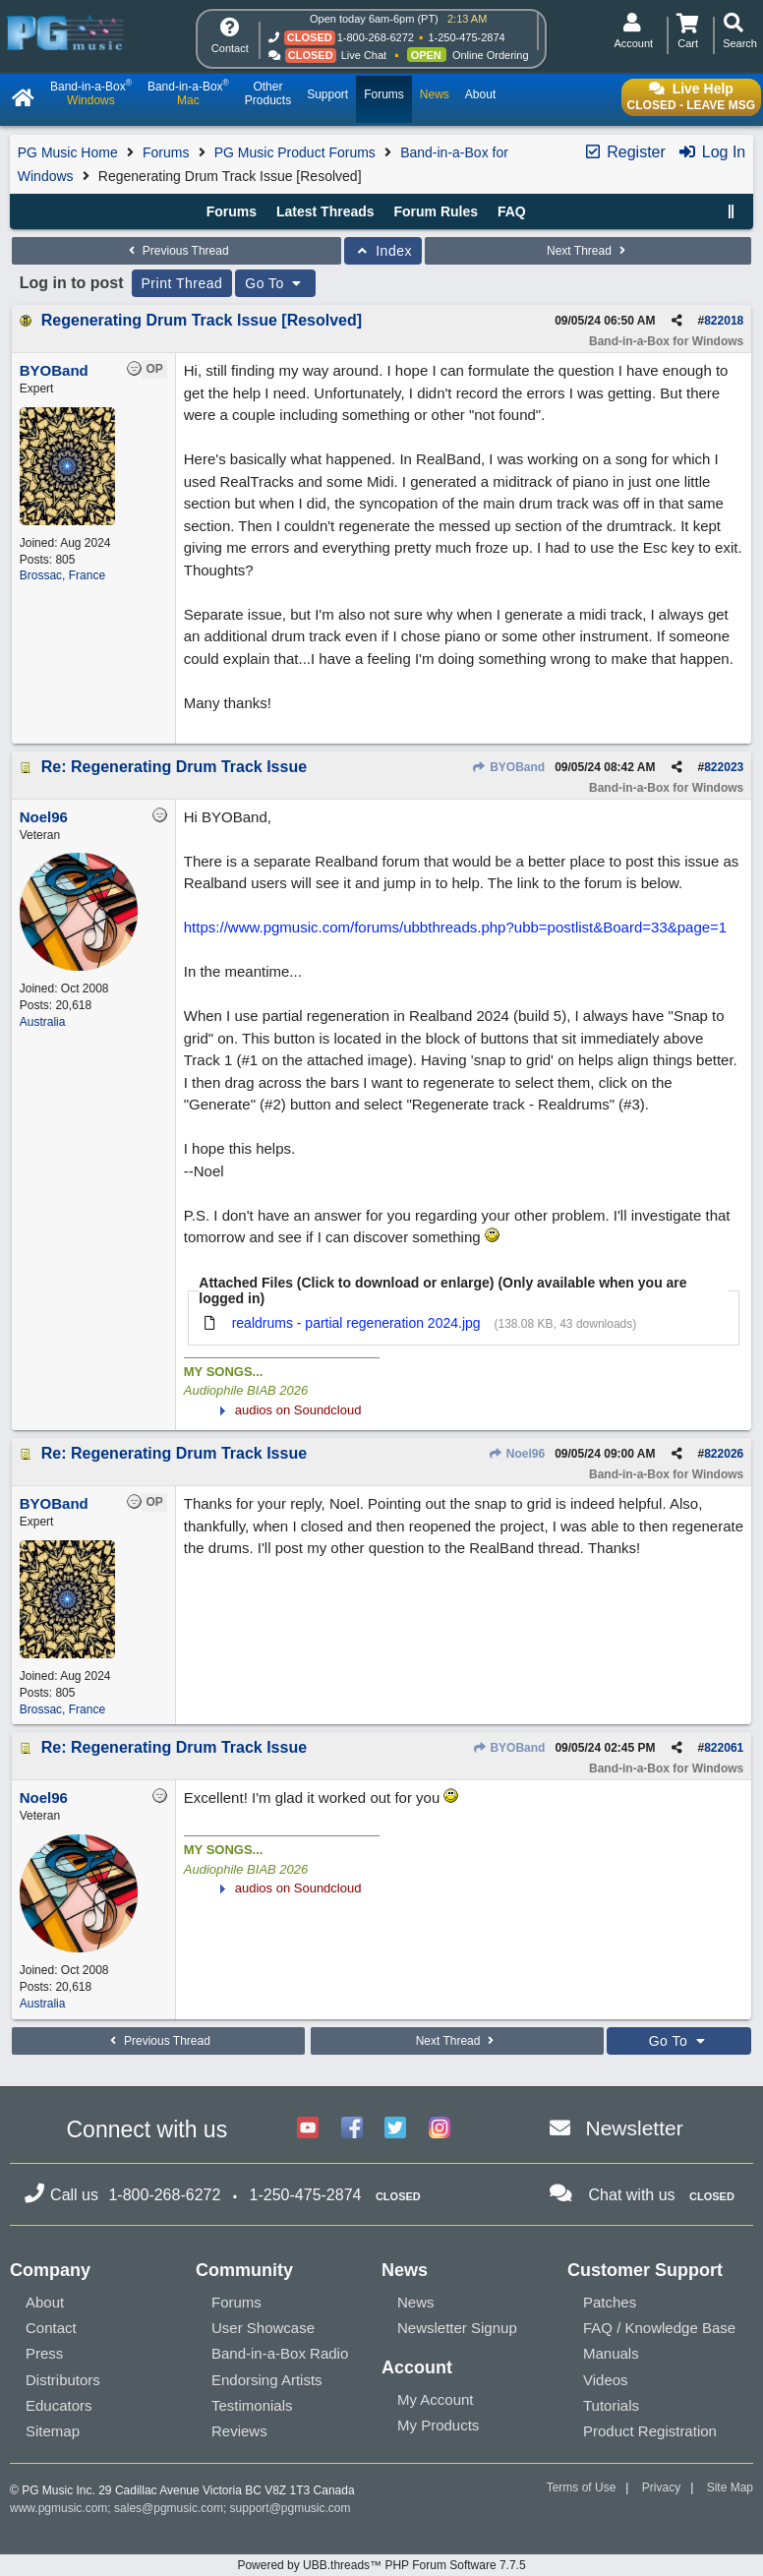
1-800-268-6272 (375, 37)
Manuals (611, 2353)
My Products (438, 2425)
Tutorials (611, 2405)
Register (624, 152)
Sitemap (53, 2431)
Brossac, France (62, 575)
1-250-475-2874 (466, 37)
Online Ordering (490, 55)
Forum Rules (435, 211)
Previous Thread (176, 251)
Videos (605, 2379)
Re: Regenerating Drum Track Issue (174, 766)
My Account (435, 2399)
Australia (43, 1022)
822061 (723, 1748)
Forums (166, 152)
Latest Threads (325, 211)
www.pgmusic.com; (60, 2508)
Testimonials (252, 2405)
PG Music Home (68, 152)
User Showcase (263, 2327)
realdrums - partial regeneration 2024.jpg (356, 1323)
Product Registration (650, 2431)
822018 (723, 321)
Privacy (661, 2487)
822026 (723, 1454)
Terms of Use (581, 2487)
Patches (609, 2302)
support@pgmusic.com (290, 2508)
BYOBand (508, 767)
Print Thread (182, 283)
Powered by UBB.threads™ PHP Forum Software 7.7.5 (381, 2565)
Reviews (239, 2431)
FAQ (512, 211)
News (416, 2302)
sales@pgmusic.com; (172, 2508)
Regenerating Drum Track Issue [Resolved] (201, 320)
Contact (51, 2327)
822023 (723, 767)
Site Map (730, 2487)
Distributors (63, 2379)
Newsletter (634, 2128)
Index (383, 251)
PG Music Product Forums (295, 152)
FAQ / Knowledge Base (659, 2327)
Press (44, 2353)
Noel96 (517, 1454)
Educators (59, 2405)
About (45, 2302)
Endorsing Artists (267, 2379)
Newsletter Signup (457, 2327)
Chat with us (632, 2195)
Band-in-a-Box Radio (279, 2353)
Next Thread (588, 251)
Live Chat (363, 55)
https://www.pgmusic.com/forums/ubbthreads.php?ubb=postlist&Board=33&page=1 (455, 927)
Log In (711, 152)
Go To (275, 283)
